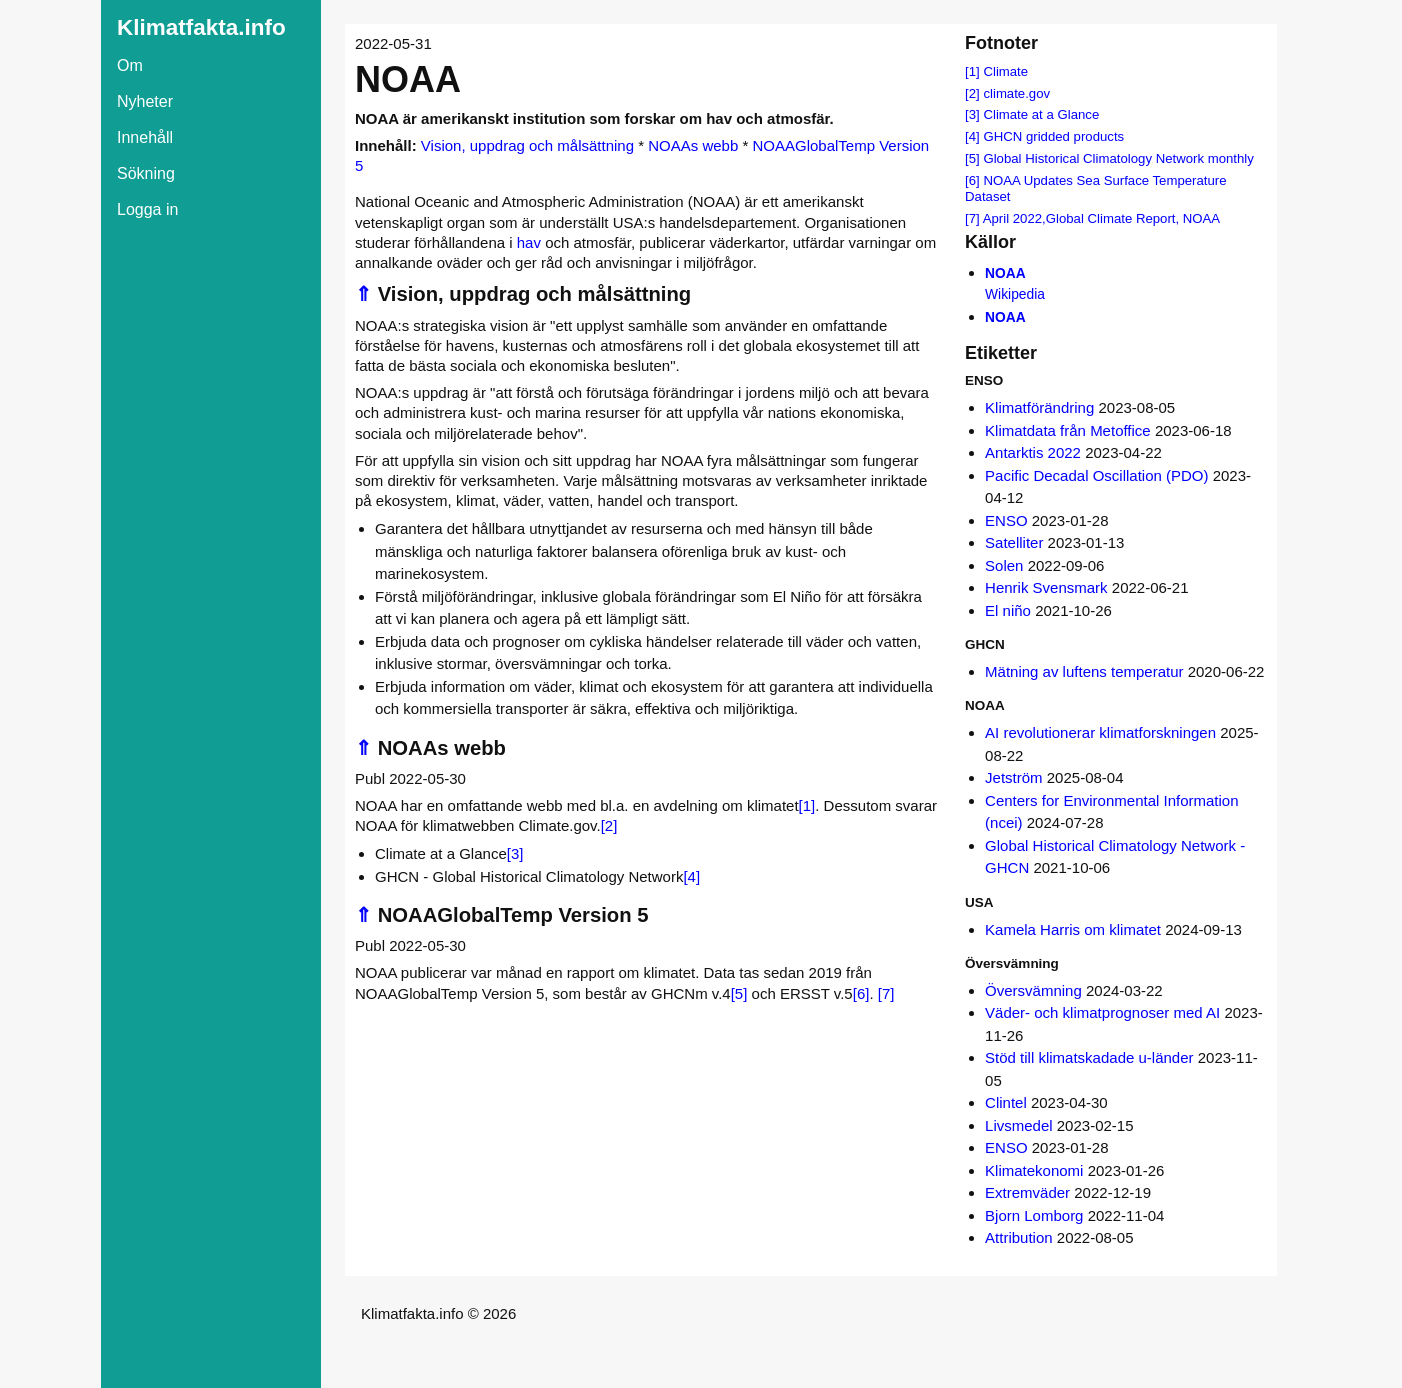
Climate (1005, 71)
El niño (1008, 610)
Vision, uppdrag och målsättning (527, 145)
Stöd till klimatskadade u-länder (1089, 1057)
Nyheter (145, 101)
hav (529, 242)
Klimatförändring (1039, 407)
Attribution (1019, 1237)
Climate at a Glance (1041, 114)
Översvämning (1033, 990)
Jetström (1014, 777)
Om (130, 65)
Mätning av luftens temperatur (1084, 671)
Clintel (1006, 1102)
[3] (515, 853)
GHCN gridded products (1053, 136)
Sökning (146, 173)
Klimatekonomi (1034, 1170)
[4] (691, 876)
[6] (861, 993)
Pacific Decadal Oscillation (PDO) (1096, 475)
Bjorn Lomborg (1034, 1215)
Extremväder (1027, 1192)
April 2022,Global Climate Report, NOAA (1101, 218)
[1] (807, 805)
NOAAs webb (693, 145)
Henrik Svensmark (1046, 587)
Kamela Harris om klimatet (1073, 929)
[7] (886, 993)
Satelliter (1014, 542)
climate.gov (1016, 93)
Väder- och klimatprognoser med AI (1102, 1012)
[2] (609, 825)
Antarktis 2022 (1033, 452)
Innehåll (145, 137)
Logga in (147, 209)
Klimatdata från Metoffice (1068, 430)
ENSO (1006, 520)
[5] (739, 993)
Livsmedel (1019, 1125)
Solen (1004, 565)
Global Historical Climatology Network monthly (1118, 158)
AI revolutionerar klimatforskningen (1100, 732)
